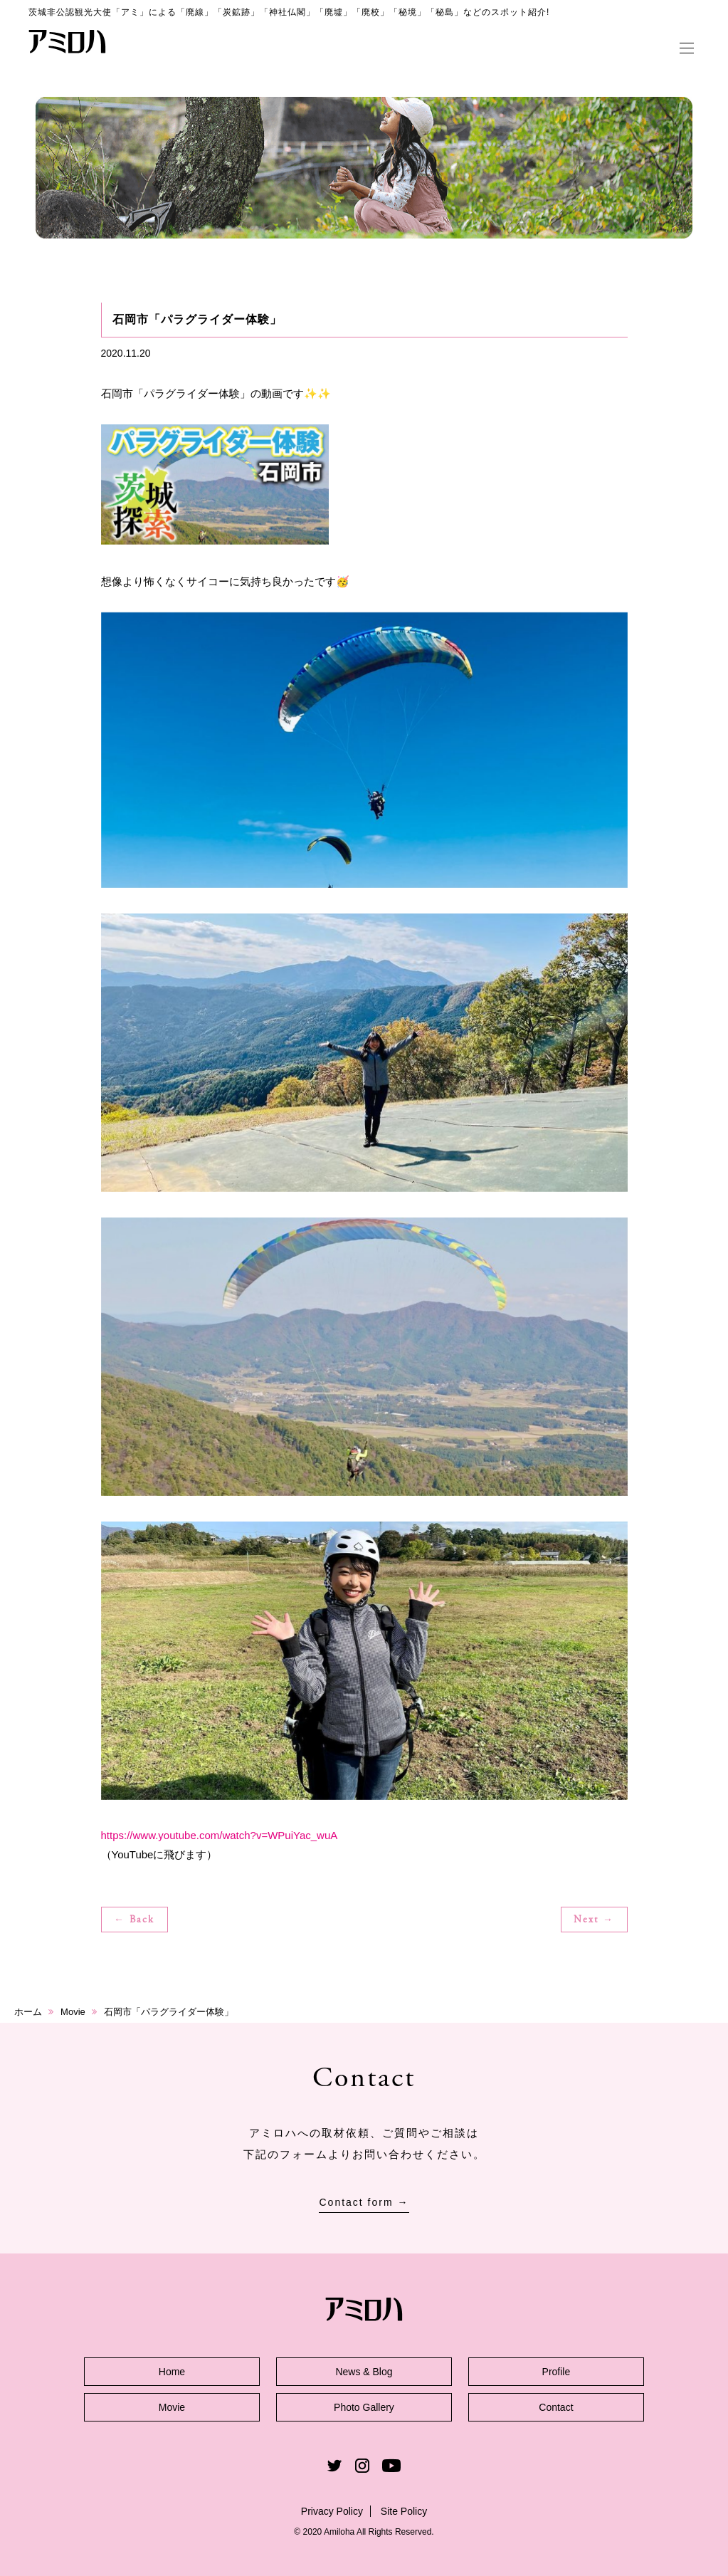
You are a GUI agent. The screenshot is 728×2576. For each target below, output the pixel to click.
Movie (72, 2011)
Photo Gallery (364, 2407)
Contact (556, 2407)
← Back (134, 1920)
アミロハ (67, 41)
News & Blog (363, 2371)
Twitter (334, 2465)
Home (172, 2371)
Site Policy (404, 2511)
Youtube (391, 2465)
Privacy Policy (332, 2511)
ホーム (28, 2011)
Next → (594, 1920)
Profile (556, 2371)
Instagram (362, 2465)
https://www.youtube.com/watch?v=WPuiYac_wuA (219, 1835)
